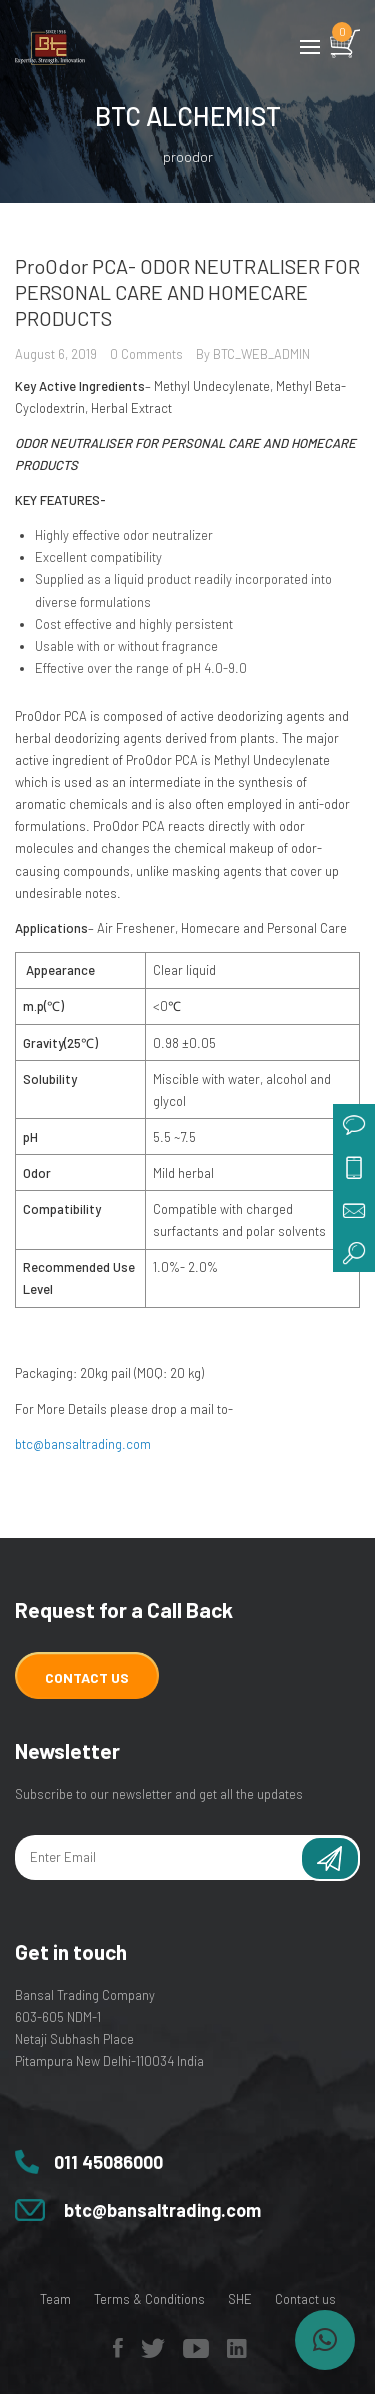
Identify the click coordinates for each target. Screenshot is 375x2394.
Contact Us (87, 1677)
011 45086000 (108, 2162)
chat (354, 1125)
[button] (325, 2340)
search (354, 1251)
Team (55, 2299)
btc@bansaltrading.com (83, 1444)
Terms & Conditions (149, 2299)
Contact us (305, 2299)
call (354, 1167)
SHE (240, 2299)
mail (354, 1209)
